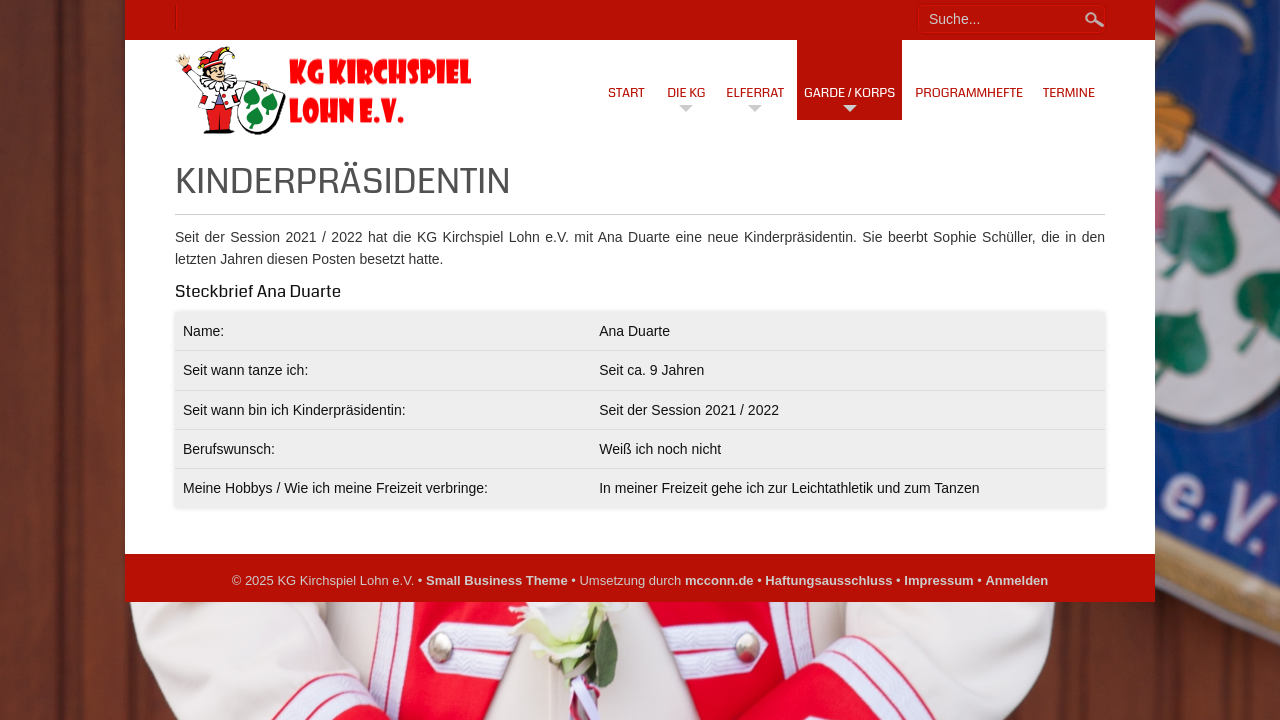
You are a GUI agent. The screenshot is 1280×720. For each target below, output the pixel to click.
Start (626, 93)
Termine (1069, 93)
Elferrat (755, 93)
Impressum (938, 580)
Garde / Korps (849, 93)
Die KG (686, 93)
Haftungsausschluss (828, 580)
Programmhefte (969, 93)
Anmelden (1016, 580)
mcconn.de (719, 580)
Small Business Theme (497, 580)
